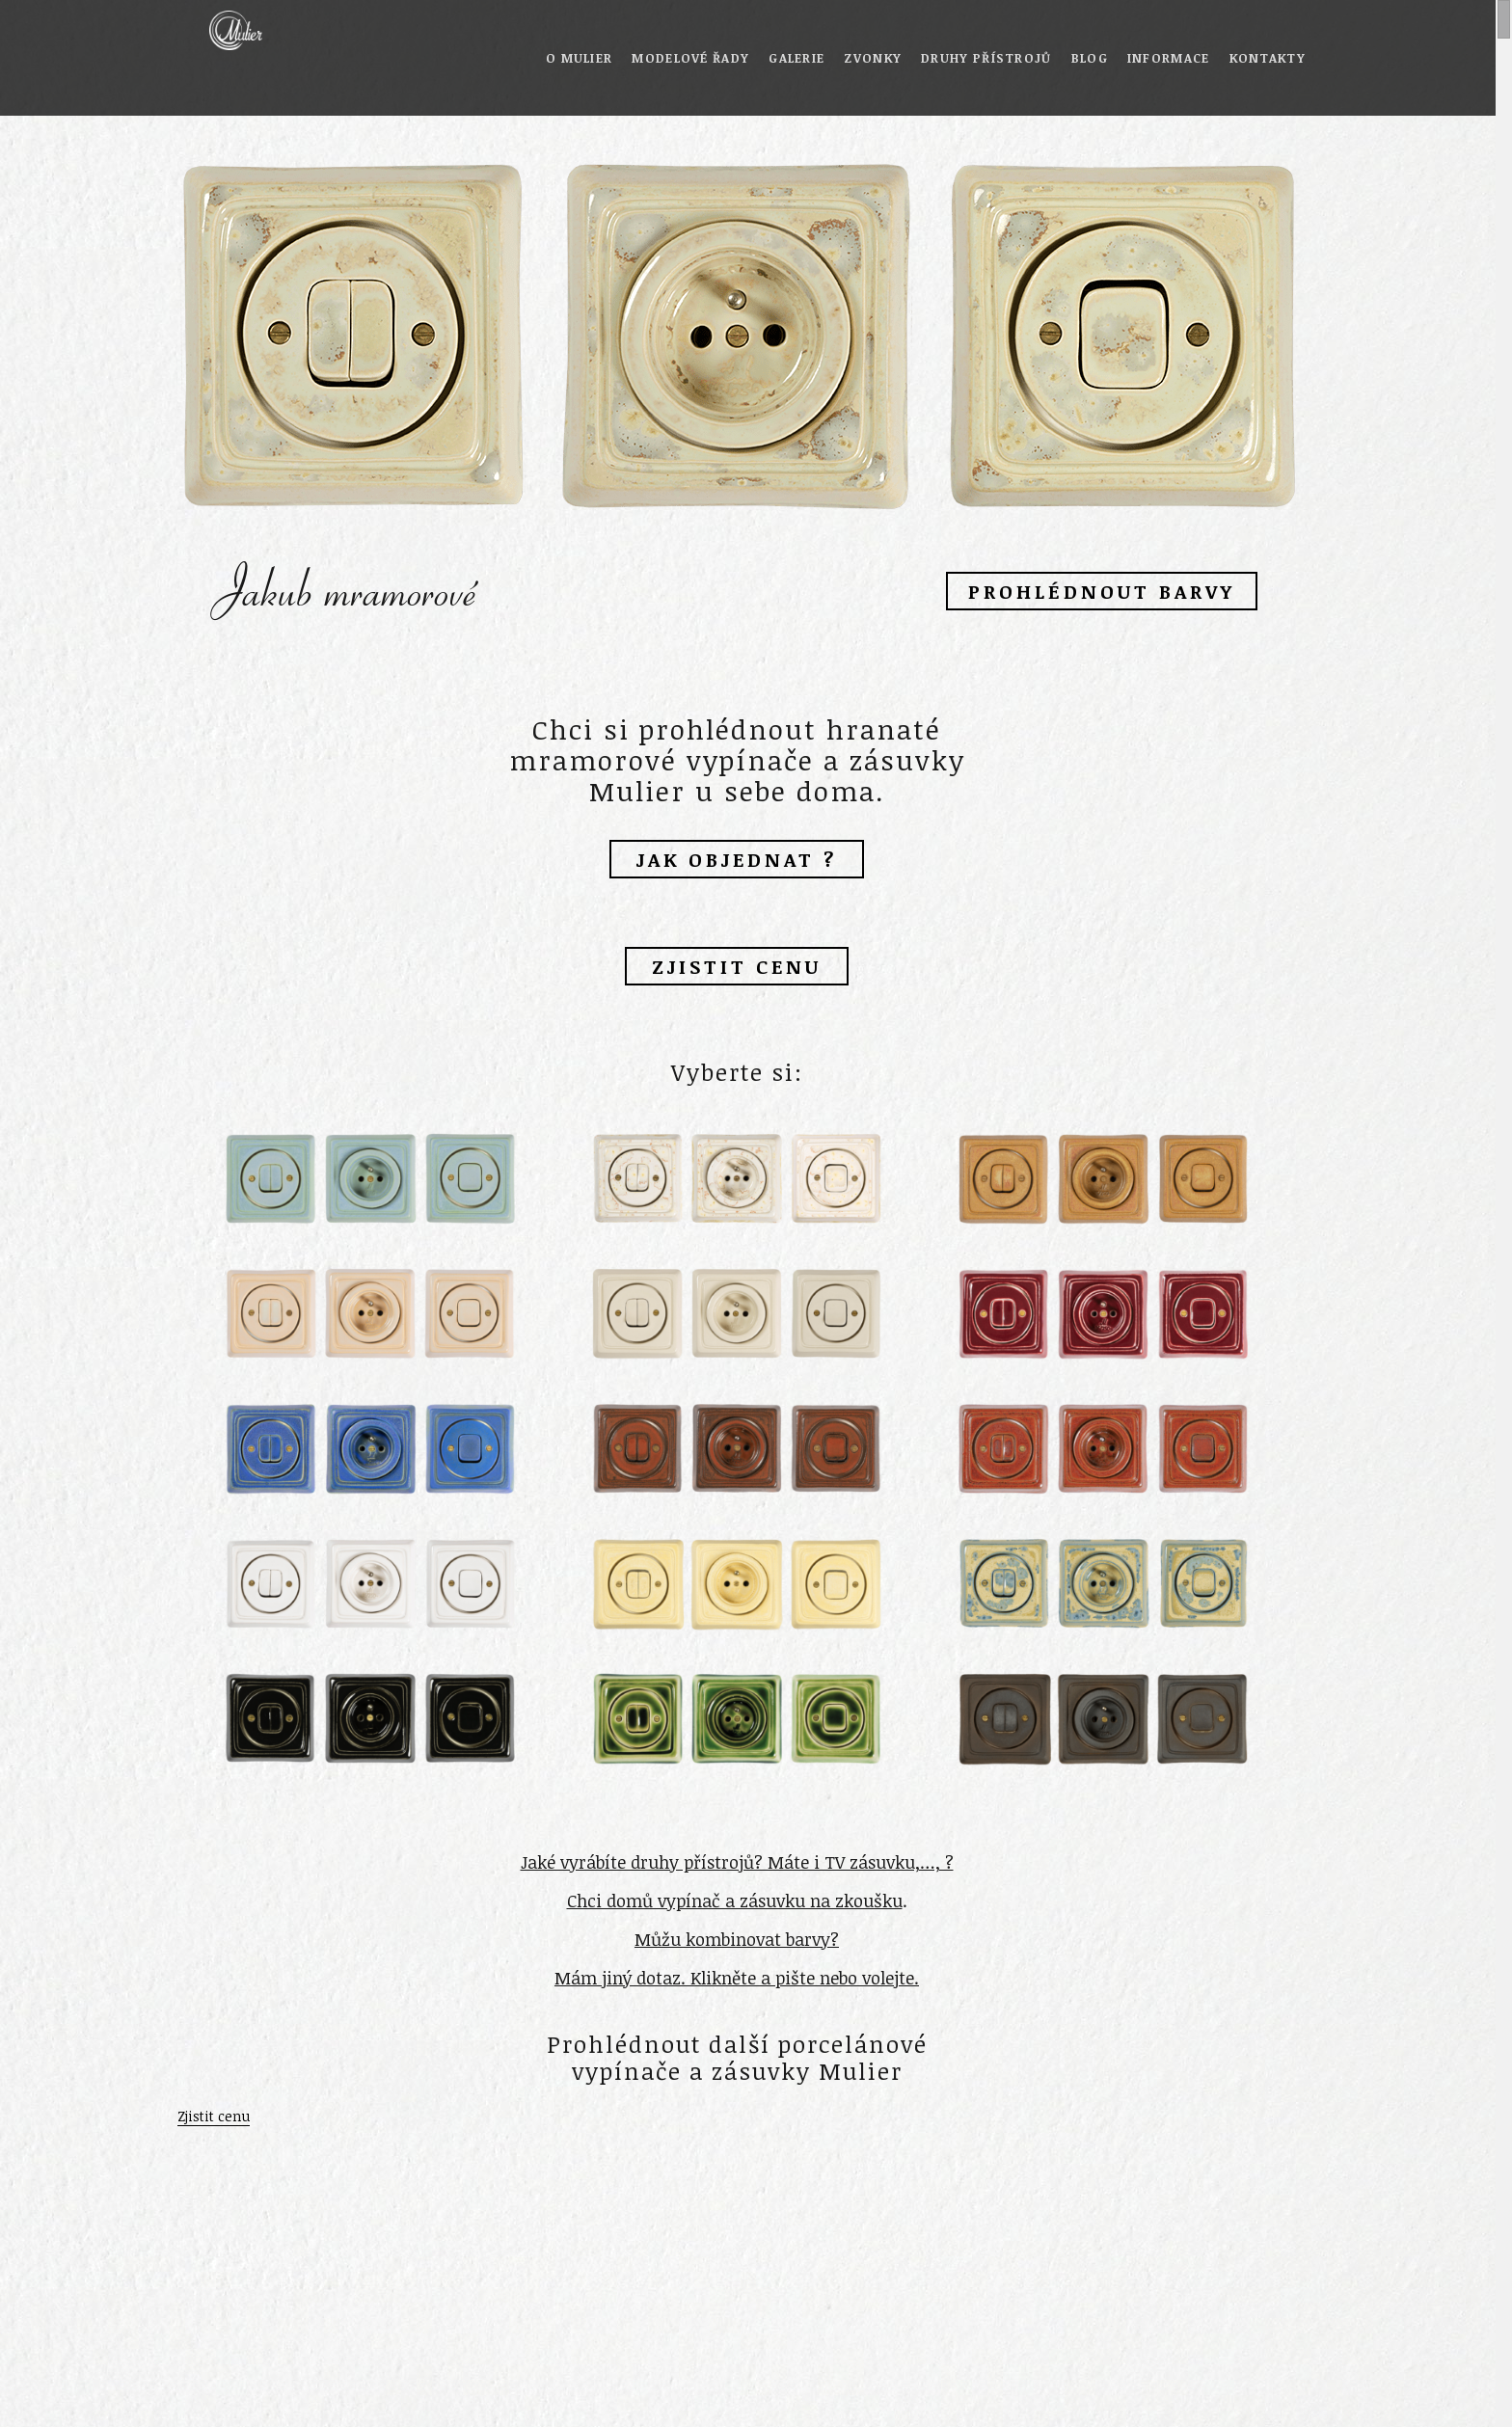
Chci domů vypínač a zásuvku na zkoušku (735, 1900)
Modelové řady (690, 58)
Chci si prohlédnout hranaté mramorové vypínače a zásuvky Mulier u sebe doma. (737, 760)
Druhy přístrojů (986, 58)
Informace (1168, 58)
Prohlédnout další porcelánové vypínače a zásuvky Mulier (737, 2057)
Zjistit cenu (737, 966)
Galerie (796, 58)
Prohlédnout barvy (1101, 591)
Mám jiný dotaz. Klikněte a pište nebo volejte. (736, 1977)
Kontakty (1267, 58)
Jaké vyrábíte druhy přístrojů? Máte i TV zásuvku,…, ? (737, 1862)
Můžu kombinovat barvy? (736, 1939)
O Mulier (579, 58)
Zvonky (873, 58)
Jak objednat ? (736, 859)
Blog (1089, 58)
